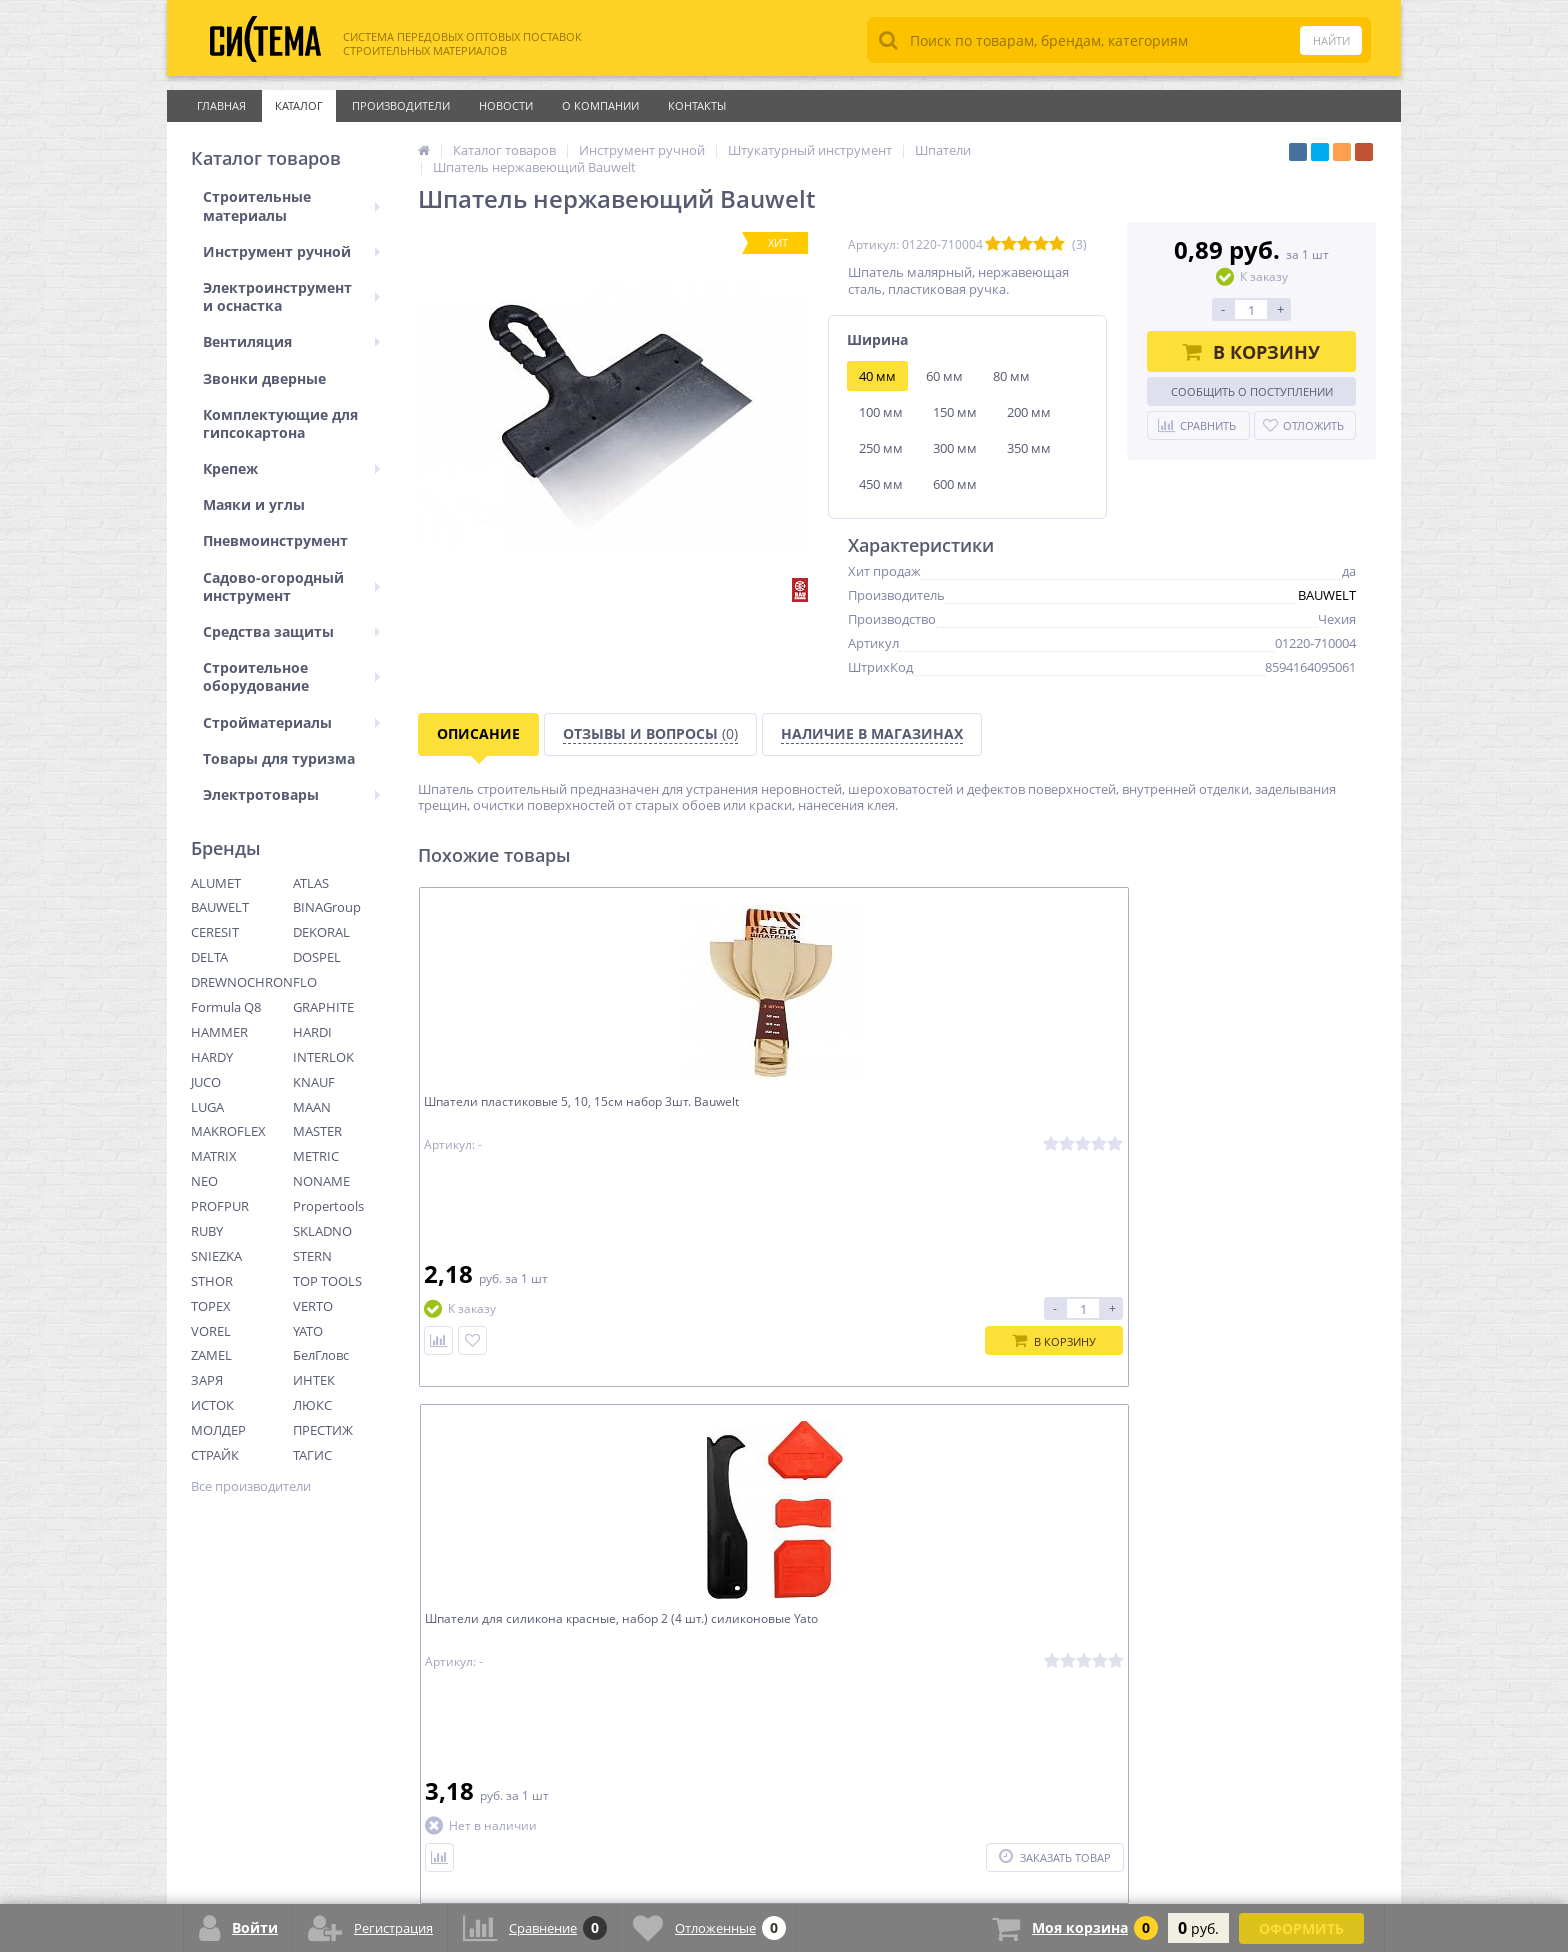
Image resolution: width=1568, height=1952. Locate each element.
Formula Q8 (226, 1007)
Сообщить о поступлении (1252, 391)
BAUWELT (220, 907)
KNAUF (314, 1082)
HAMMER (219, 1032)
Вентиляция (291, 341)
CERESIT (215, 932)
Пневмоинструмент (275, 540)
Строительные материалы (291, 205)
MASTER (317, 1131)
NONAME (321, 1181)
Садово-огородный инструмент (291, 586)
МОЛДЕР (218, 1430)
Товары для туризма (279, 758)
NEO (204, 1181)
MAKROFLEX (228, 1131)
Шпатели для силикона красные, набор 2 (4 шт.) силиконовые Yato (776, 1115)
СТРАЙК (215, 1455)
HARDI (312, 1032)
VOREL (211, 1331)
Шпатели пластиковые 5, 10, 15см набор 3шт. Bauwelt (536, 1115)
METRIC (316, 1156)
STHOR (212, 1281)
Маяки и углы (254, 504)
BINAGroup (327, 907)
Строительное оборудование (291, 676)
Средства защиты (291, 631)
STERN (312, 1256)
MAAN (312, 1107)
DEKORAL (321, 932)
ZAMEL (211, 1355)
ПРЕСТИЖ (323, 1430)
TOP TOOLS (327, 1281)
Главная (221, 105)
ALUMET (216, 883)
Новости (506, 105)
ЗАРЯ (207, 1380)
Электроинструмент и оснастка (291, 296)
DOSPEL (317, 957)
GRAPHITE (323, 1007)
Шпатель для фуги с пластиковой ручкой (1255, 1115)
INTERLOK (323, 1057)
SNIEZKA (216, 1256)
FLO (305, 982)
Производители (401, 105)
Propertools (328, 1206)
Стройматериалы (291, 722)
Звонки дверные (264, 378)
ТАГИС (312, 1455)
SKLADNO (322, 1231)
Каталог (299, 105)
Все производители (251, 1486)
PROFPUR (220, 1206)
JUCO (206, 1082)
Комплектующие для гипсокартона (280, 423)
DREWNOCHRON (242, 982)
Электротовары (291, 794)
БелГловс (321, 1355)
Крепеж (291, 468)
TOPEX (211, 1306)
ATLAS (311, 883)
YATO (308, 1331)
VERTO (313, 1306)
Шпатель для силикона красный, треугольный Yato (1014, 1115)
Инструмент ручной (291, 251)
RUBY (207, 1231)
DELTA (209, 957)
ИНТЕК (314, 1380)
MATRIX (214, 1156)
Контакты (697, 105)
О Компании (600, 105)
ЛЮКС (312, 1405)
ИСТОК (212, 1405)
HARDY (212, 1057)
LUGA (207, 1107)
